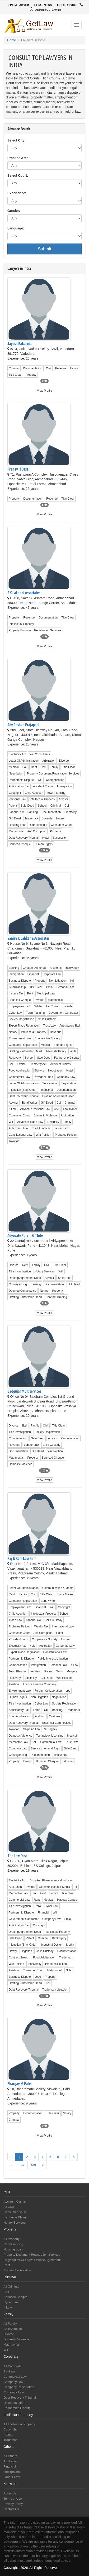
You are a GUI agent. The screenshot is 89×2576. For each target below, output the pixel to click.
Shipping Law (31, 1729)
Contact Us (11, 2509)
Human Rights (44, 844)
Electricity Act (17, 754)
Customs (55, 967)
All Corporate (13, 2366)
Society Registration (21, 1019)
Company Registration (23, 1045)
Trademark (31, 818)
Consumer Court (61, 825)
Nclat (69, 1970)
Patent (13, 805)
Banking (33, 812)
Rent (34, 767)
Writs (73, 1051)
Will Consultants (39, 754)
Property (30, 374)
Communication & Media (57, 1588)
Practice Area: (18, 158)
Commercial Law (19, 1077)
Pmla (49, 987)
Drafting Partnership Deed (25, 1051)
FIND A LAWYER (19, 5)
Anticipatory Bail (19, 786)
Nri (72, 980)
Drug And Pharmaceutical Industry (51, 1880)
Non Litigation (57, 980)
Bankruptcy (59, 1938)
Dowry (13, 1951)
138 (33, 2165)
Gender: (13, 211)
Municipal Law (46, 993)
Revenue (60, 368)
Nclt (48, 1983)
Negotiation (16, 773)
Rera (38, 1906)
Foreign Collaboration (48, 1690)
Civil (49, 368)
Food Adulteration (20, 1070)
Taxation (14, 1141)
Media (70, 1944)
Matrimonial (16, 831)
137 (21, 2165)
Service (39, 1070)
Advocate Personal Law (35, 1109)
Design (27, 1761)
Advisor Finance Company (39, 1684)
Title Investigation (20, 1271)
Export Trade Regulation (24, 1025)
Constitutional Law (20, 1134)
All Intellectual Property (19, 2424)
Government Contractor (63, 1012)
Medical (14, 767)
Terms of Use (13, 2498)
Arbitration (48, 760)
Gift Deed (15, 818)
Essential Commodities (56, 1722)
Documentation (32, 368)
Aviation (14, 1684)
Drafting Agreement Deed (58, 1096)
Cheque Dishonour (35, 967)
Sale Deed (27, 805)
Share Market (65, 1594)
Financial (33, 974)
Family (74, 368)
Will (39, 780)
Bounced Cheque (20, 844)
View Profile (44, 390)
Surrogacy (50, 1729)
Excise (21, 1064)
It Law (12, 1109)
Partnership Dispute (21, 780)
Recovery (15, 1057)
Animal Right (52, 1748)
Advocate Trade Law (30, 1122)
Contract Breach (19, 1957)
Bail (24, 767)
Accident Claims (43, 786)
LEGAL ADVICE (66, 5)
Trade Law (15, 1620)
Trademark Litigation (55, 1989)
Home (11, 40)
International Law (63, 1626)
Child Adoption (34, 792)
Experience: (16, 193)
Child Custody (47, 1019)
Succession (60, 837)
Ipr (75, 1887)
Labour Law (16, 812)
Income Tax (16, 993)
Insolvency (72, 967)
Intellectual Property (21, 624)
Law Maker (70, 1109)
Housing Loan (17, 825)
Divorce (64, 760)
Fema (36, 1710)
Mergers (71, 1671)
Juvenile (47, 818)
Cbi (67, 805)
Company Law (66, 1077)
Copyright (15, 792)
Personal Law (17, 799)
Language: (15, 228)
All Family (10, 2323)
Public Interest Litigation (52, 1658)
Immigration (64, 786)
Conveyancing (18, 1284)
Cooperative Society (47, 1038)
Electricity (70, 812)
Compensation (55, 780)
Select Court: (17, 175)
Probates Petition (65, 1134)
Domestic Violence (45, 1115)
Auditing (40, 1716)
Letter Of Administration (23, 760)
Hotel (45, 837)
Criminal (14, 368)
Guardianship (38, 825)
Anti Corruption (36, 831)
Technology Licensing (49, 1735)
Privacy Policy (13, 2504)
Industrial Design (51, 1944)
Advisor (63, 799)
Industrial (47, 1089)
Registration (68, 1083)
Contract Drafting (56, 1297)
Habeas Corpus (67, 1899)
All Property (11, 2239)
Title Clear (15, 374)
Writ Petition (43, 1134)
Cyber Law (15, 1012)
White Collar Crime (46, 1006)
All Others (10, 2456)
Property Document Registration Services (35, 630)
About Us (10, 2493)
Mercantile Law (18, 1742)
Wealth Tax (41, 1626)
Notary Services (45, 1271)
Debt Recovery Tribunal (23, 837)
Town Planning (56, 792)
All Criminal (11, 2286)
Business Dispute (20, 980)
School (42, 805)
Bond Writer (29, 1102)
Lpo (68, 1690)
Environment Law (20, 1038)
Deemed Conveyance (22, 1290)
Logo (38, 1976)
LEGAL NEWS (43, 5)
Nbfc (32, 1645)
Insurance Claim (15, 2217)
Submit (44, 249)
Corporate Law (52, 974)
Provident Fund (43, 1077)
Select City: (16, 140)
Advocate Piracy (56, 1051)
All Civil (9, 2207)
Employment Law (20, 1006)
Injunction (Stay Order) (23, 1089)
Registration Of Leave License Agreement (32, 2260)
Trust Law (49, 1025)
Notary (60, 818)
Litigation (26, 1951)
